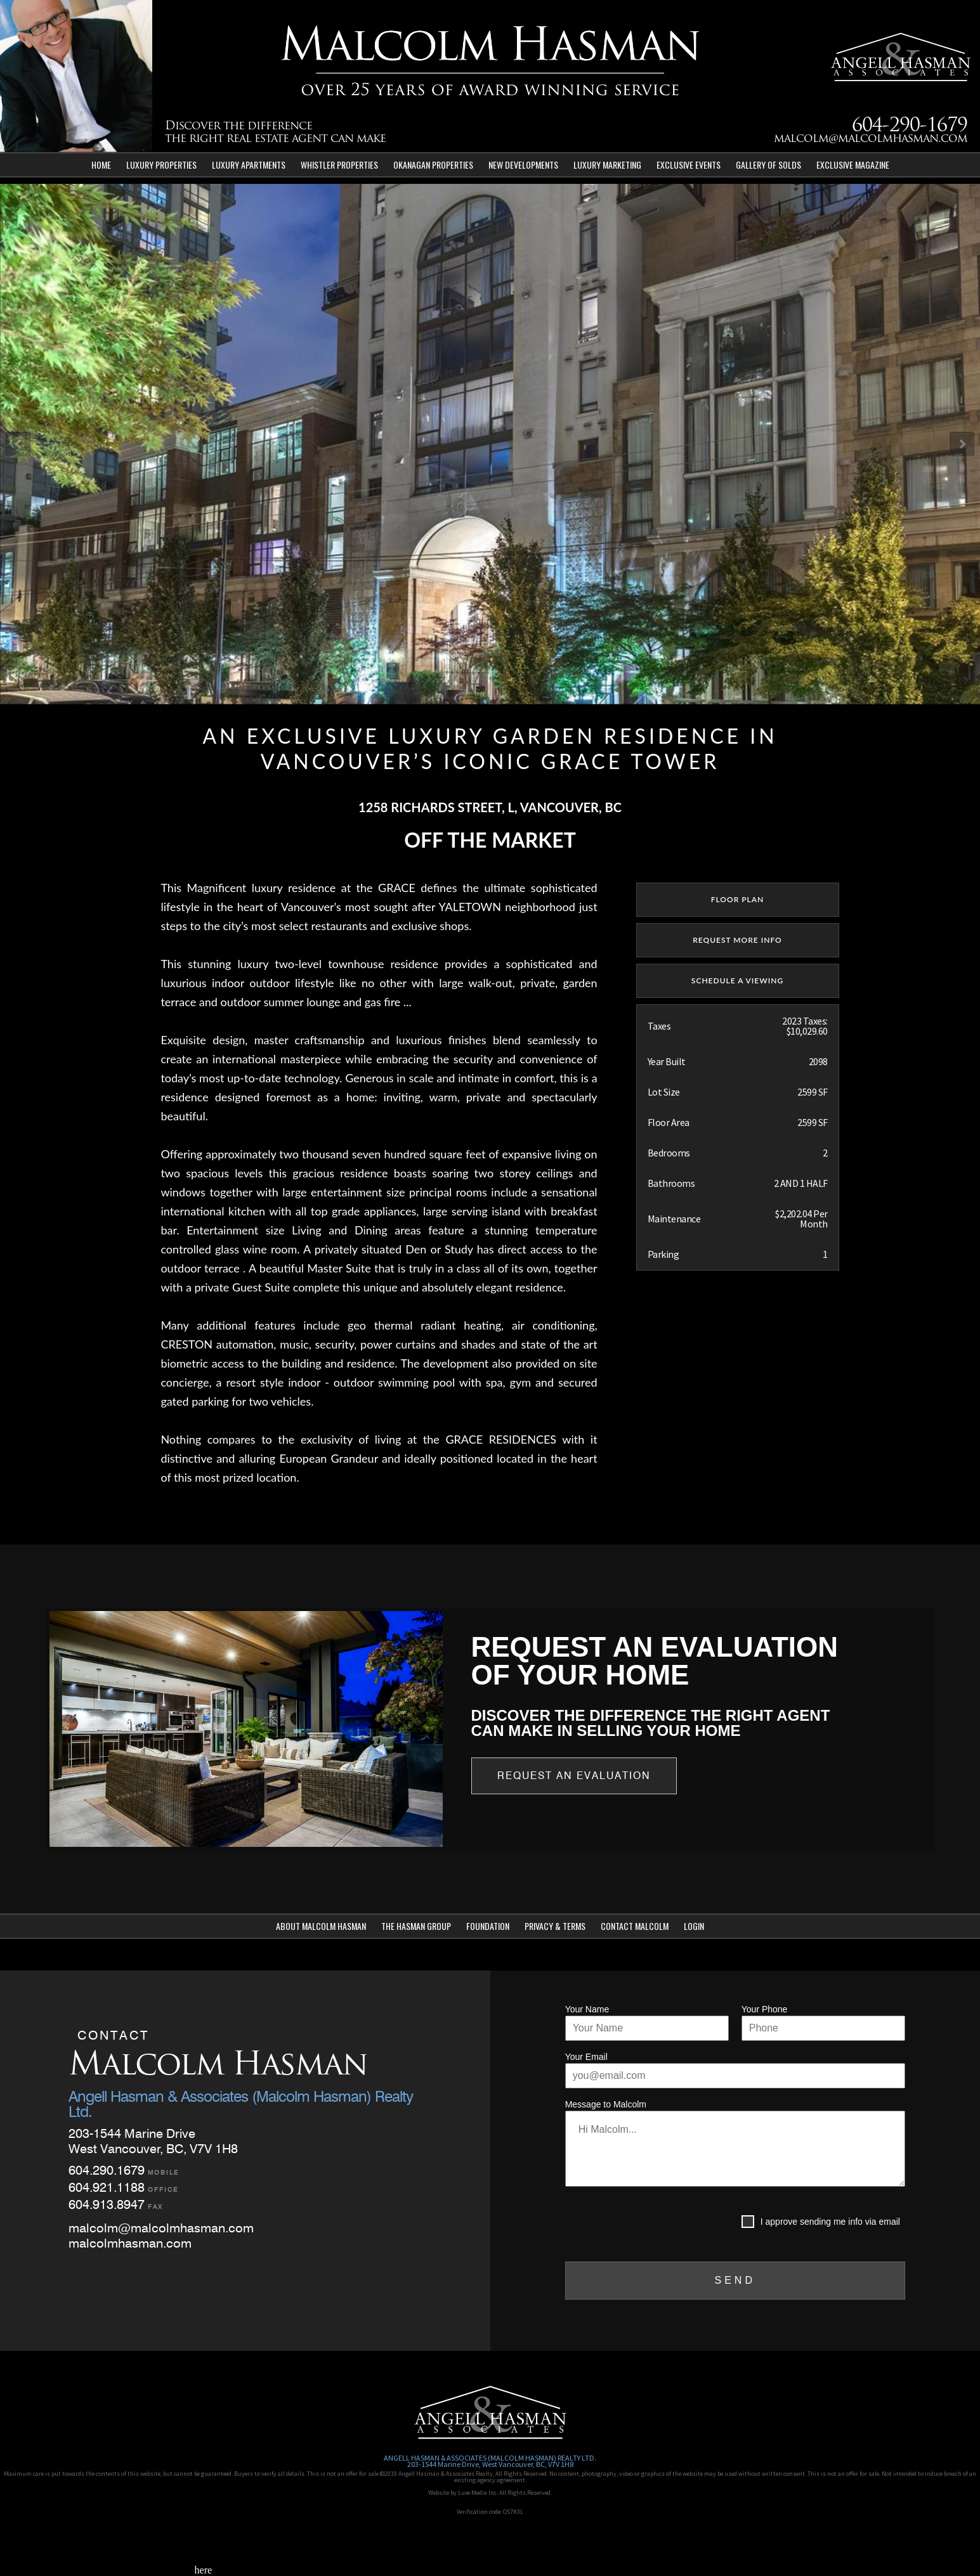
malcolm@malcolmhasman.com (870, 139)
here (203, 2570)
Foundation (487, 1925)
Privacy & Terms (555, 1925)
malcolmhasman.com (130, 2243)
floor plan (737, 899)
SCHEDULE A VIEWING (737, 980)
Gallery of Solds (768, 164)
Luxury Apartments (248, 164)
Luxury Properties (161, 164)
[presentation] (661, 2224)
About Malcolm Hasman (321, 1925)
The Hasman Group (416, 1925)
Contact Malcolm (635, 1925)
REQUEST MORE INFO (737, 940)
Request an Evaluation (574, 1776)
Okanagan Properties (433, 164)
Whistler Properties (339, 164)
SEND (735, 2280)
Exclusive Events (689, 164)
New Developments (523, 164)
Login (694, 1925)
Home (101, 164)
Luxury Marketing (607, 164)
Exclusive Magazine (852, 164)
